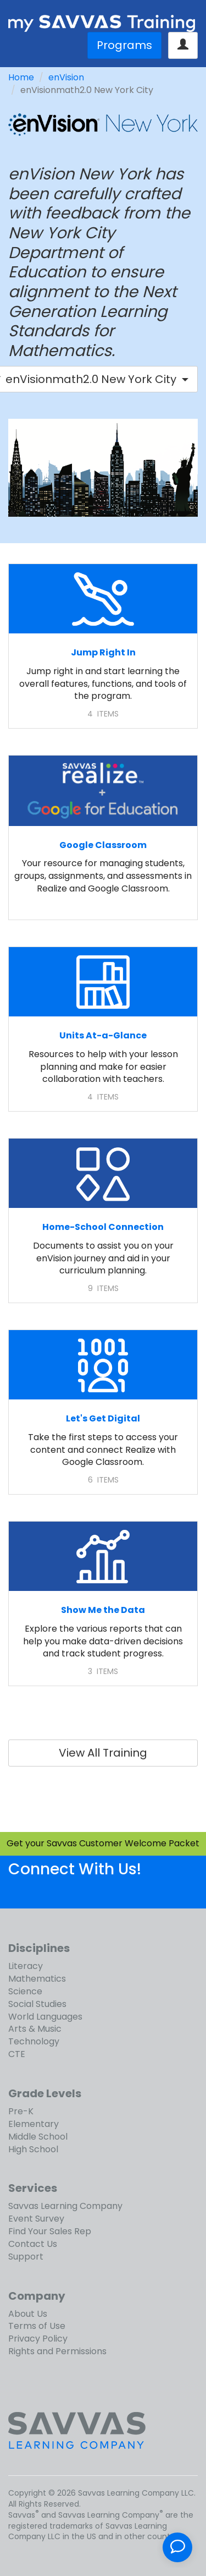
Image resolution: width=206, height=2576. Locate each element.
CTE (16, 2054)
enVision (66, 77)
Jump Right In (103, 652)
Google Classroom (103, 845)
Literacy (25, 1966)
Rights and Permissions (57, 2351)
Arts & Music (35, 2028)
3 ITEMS (103, 1671)
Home (21, 77)
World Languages (45, 2016)
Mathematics (37, 1978)
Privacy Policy (38, 2338)
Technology (33, 2041)
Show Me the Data (103, 1610)
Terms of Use (36, 2326)
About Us (27, 2313)
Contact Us (32, 2244)
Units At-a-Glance (103, 1035)
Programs (124, 45)
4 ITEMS (103, 713)
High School (33, 2149)
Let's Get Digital (103, 1418)
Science (25, 1991)
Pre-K (21, 2111)
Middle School (38, 2136)
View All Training (103, 1752)
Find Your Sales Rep (49, 2231)
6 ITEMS (103, 1479)
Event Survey (36, 2218)
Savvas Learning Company (65, 2206)
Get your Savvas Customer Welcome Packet (103, 1843)
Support (25, 2256)
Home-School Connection (103, 1227)
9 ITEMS (103, 1288)
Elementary (33, 2124)
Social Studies (37, 2004)
